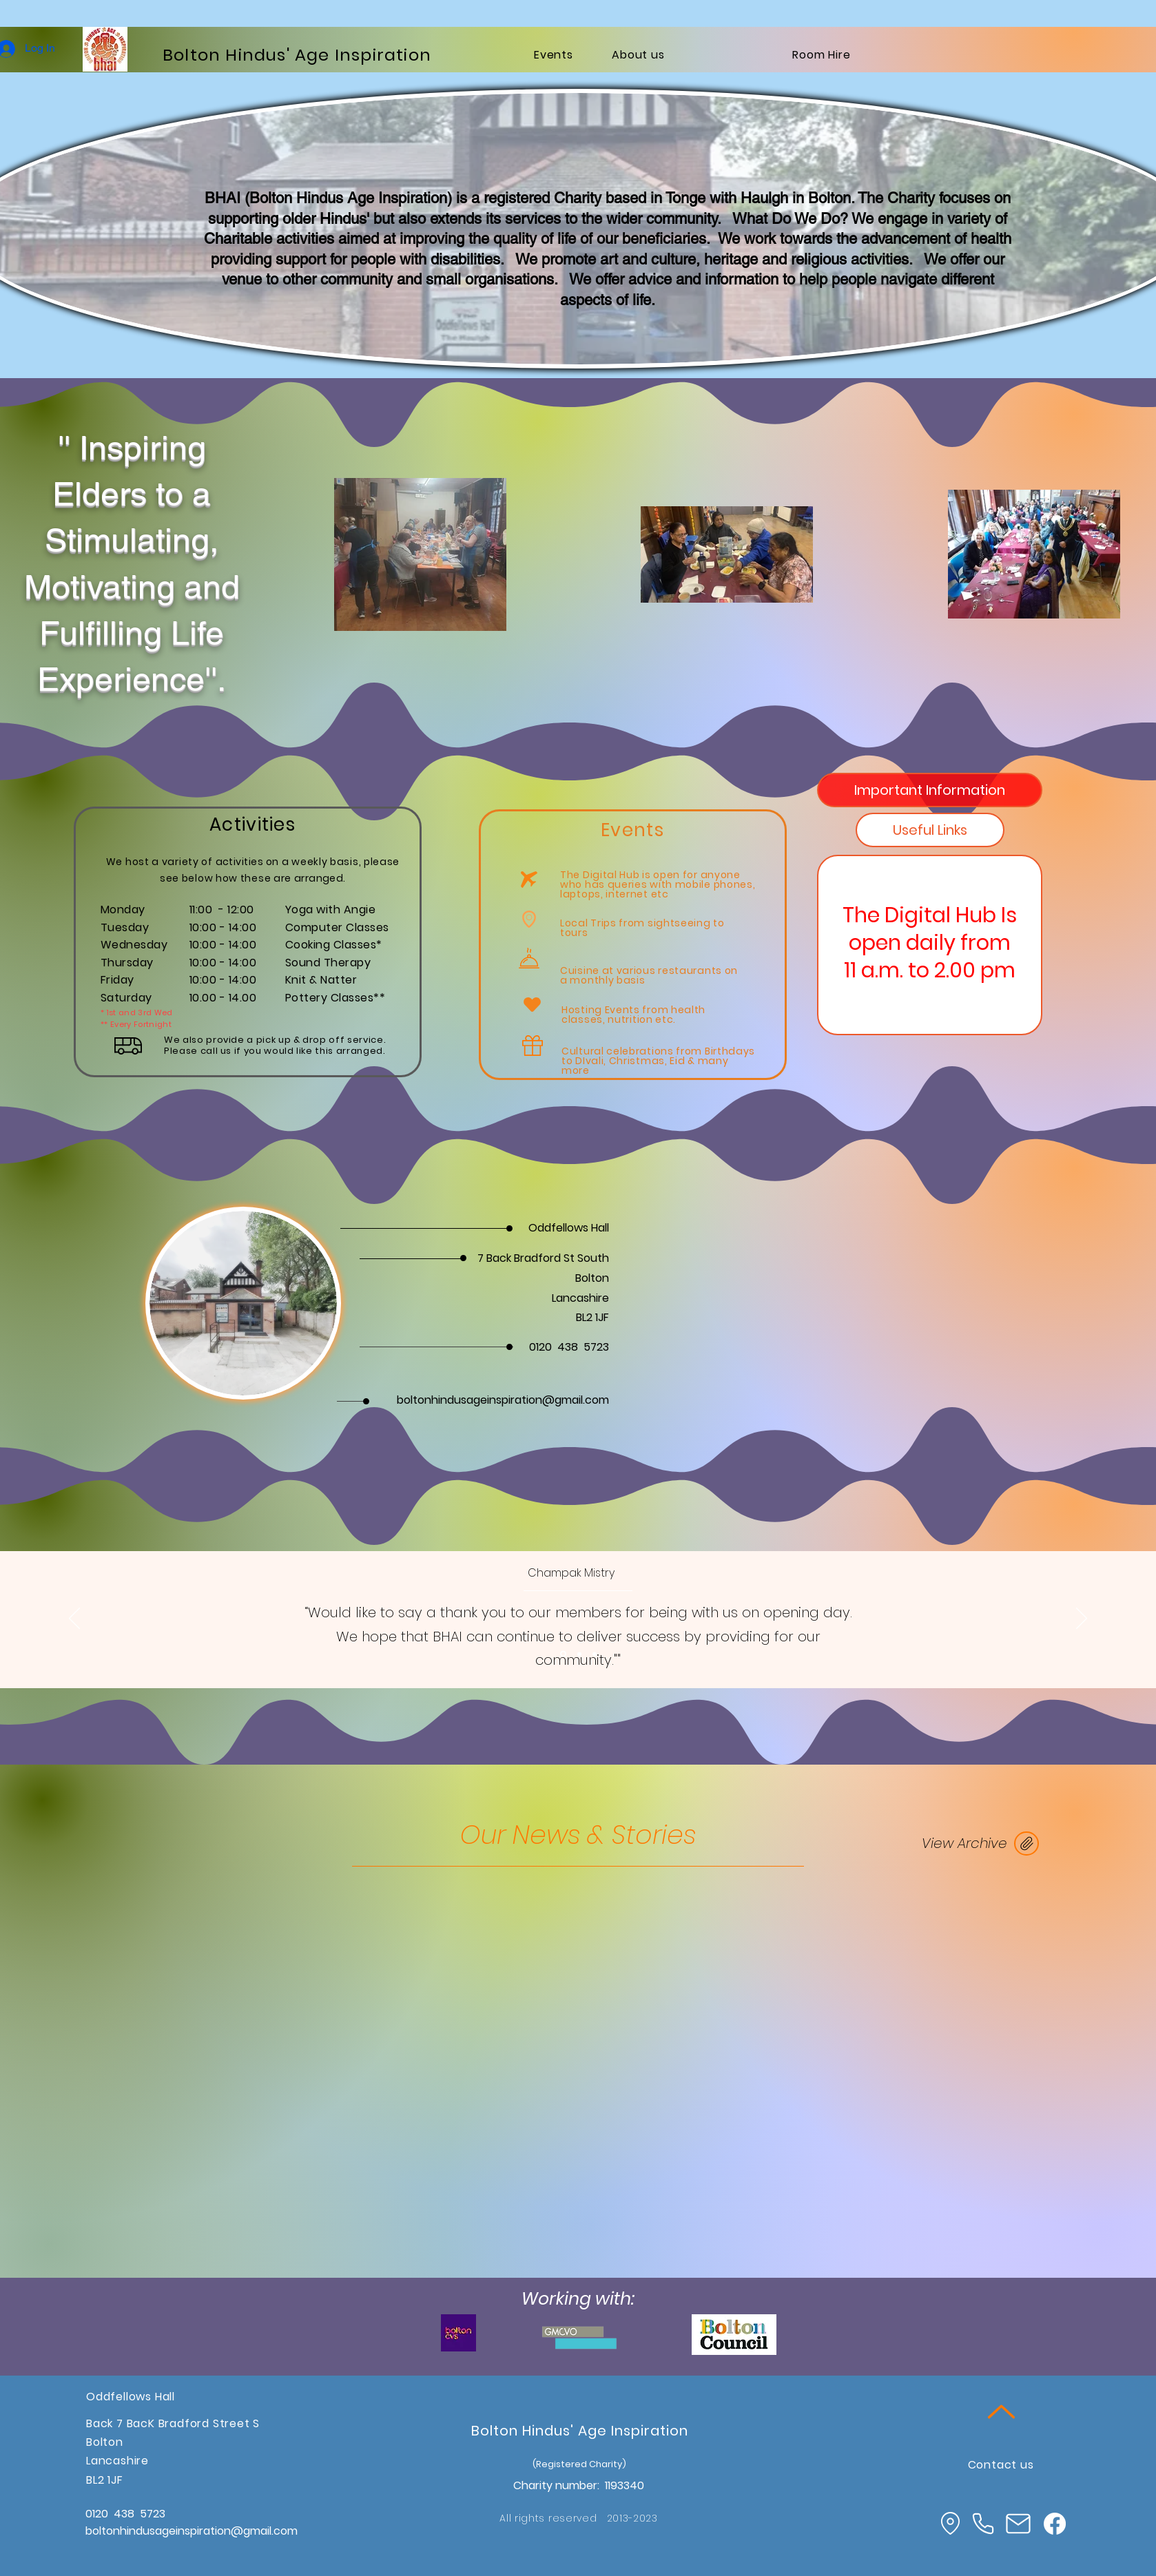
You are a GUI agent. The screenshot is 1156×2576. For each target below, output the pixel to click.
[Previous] (74, 1619)
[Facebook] (1055, 2524)
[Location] (950, 2523)
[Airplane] (529, 879)
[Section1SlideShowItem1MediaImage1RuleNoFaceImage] (563, 1654)
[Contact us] (1001, 2464)
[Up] (1001, 2411)
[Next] (1081, 1619)
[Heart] (532, 1004)
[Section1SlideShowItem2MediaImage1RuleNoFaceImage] (579, 1654)
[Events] (553, 54)
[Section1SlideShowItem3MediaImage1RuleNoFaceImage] (594, 1654)
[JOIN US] (1026, 1843)
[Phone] (982, 2523)
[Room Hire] (821, 54)
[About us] (638, 54)
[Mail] (1018, 2523)
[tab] (929, 790)
